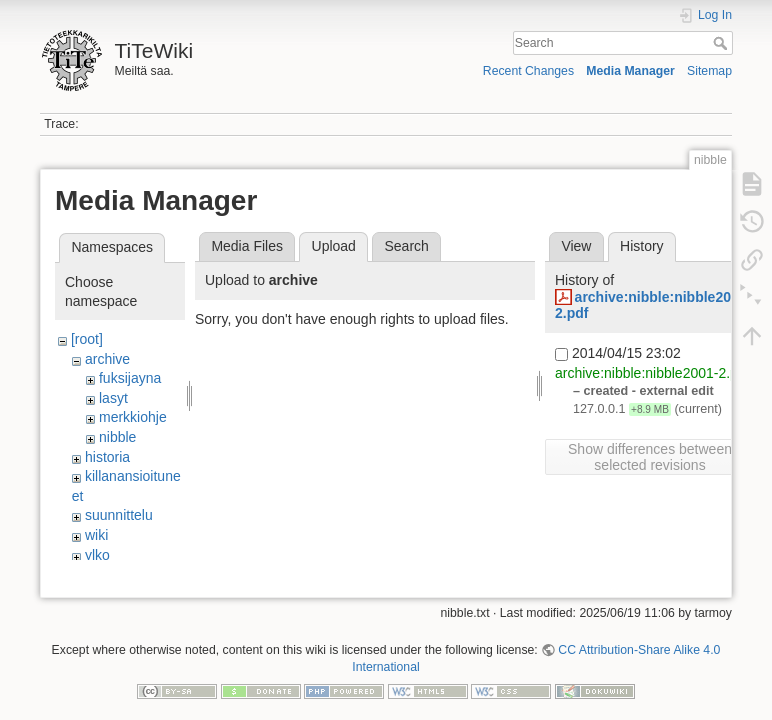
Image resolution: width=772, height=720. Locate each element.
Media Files (247, 246)
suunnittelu (119, 515)
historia (107, 457)
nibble (117, 437)
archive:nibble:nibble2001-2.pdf (652, 373)
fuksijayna (130, 378)
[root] (87, 339)
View (576, 246)
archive (107, 359)
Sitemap (709, 71)
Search (722, 43)
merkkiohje (133, 417)
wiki (96, 535)
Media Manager (630, 71)
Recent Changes (528, 71)
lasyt (113, 398)
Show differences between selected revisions (650, 457)
